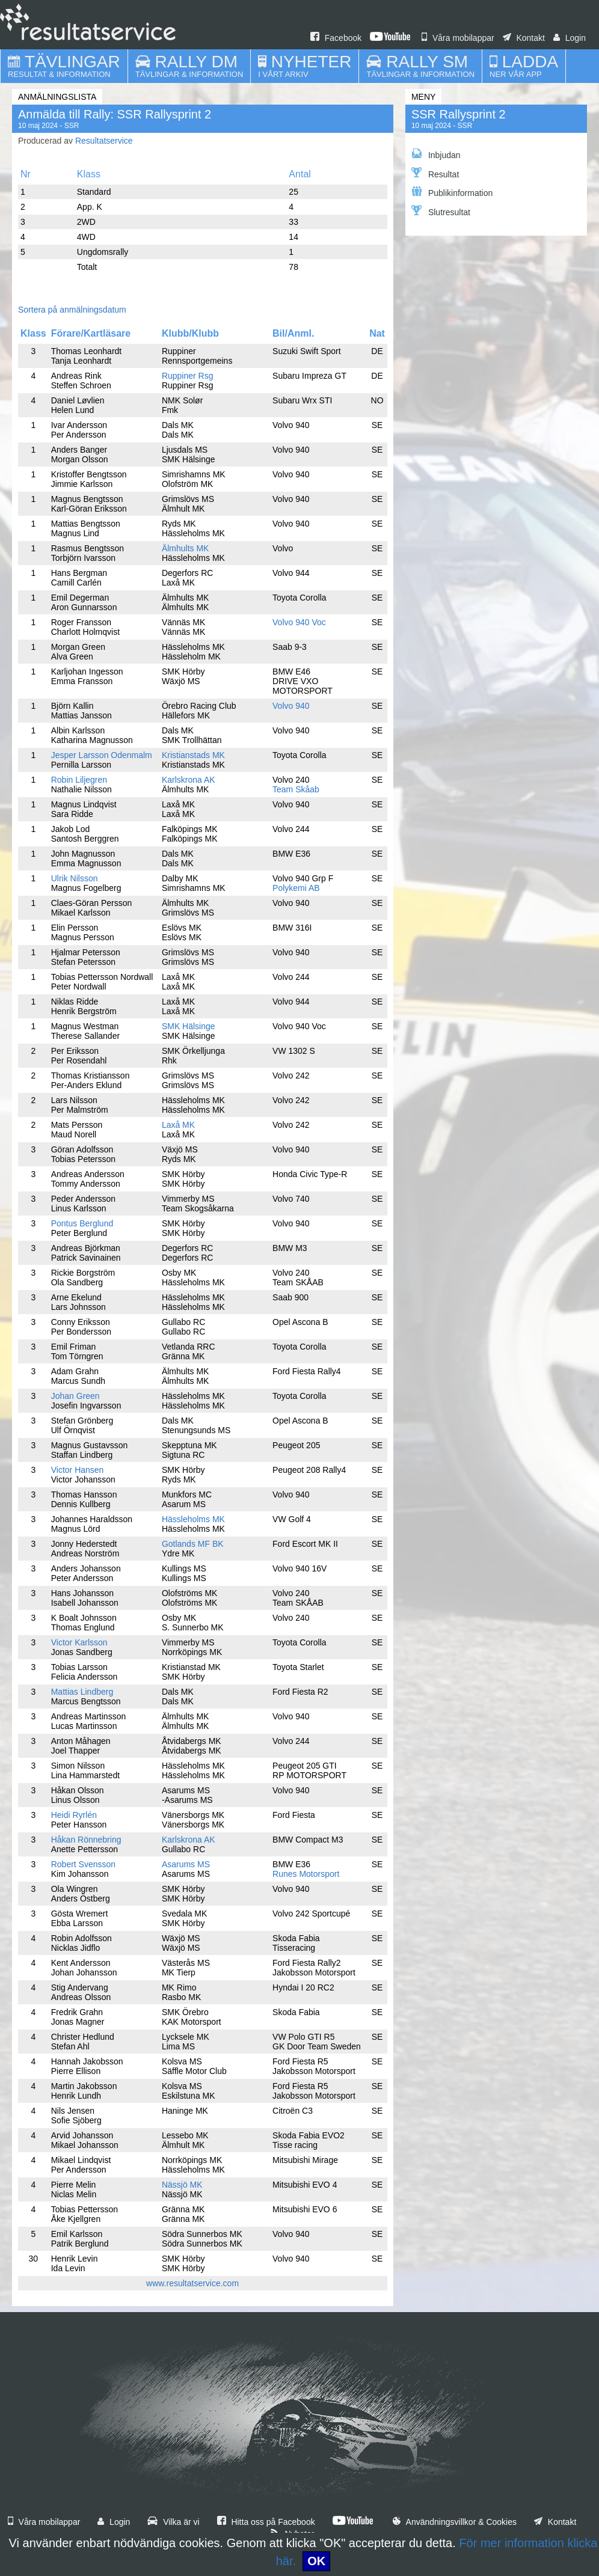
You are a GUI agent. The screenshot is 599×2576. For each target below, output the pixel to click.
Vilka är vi (173, 2522)
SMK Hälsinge (188, 1026)
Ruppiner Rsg (187, 376)
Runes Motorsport (305, 1874)
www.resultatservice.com (192, 2283)
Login (569, 38)
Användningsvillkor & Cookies (455, 2522)
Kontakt (524, 38)
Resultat (435, 173)
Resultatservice (104, 140)
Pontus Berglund (82, 1223)
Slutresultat (440, 211)
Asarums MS (186, 1864)
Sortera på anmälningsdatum (72, 309)
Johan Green (75, 1396)
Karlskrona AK (188, 780)
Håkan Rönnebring (86, 1839)
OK (316, 2561)
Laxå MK (178, 1125)
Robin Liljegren (79, 780)
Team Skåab (295, 789)
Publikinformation (452, 192)
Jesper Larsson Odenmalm (101, 755)
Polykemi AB (296, 888)
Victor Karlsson (79, 1642)
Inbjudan (436, 154)
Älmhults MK (185, 548)
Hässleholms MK (193, 1519)
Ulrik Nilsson (74, 878)
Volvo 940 (291, 706)
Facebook (335, 38)
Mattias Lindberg (82, 1691)
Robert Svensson (83, 1864)
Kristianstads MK (193, 755)
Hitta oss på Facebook (266, 2522)
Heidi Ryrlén (74, 1815)
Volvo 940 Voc (299, 622)
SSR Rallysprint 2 (458, 114)
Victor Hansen (77, 1470)
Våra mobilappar (458, 38)
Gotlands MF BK (193, 1544)
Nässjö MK (182, 2184)
